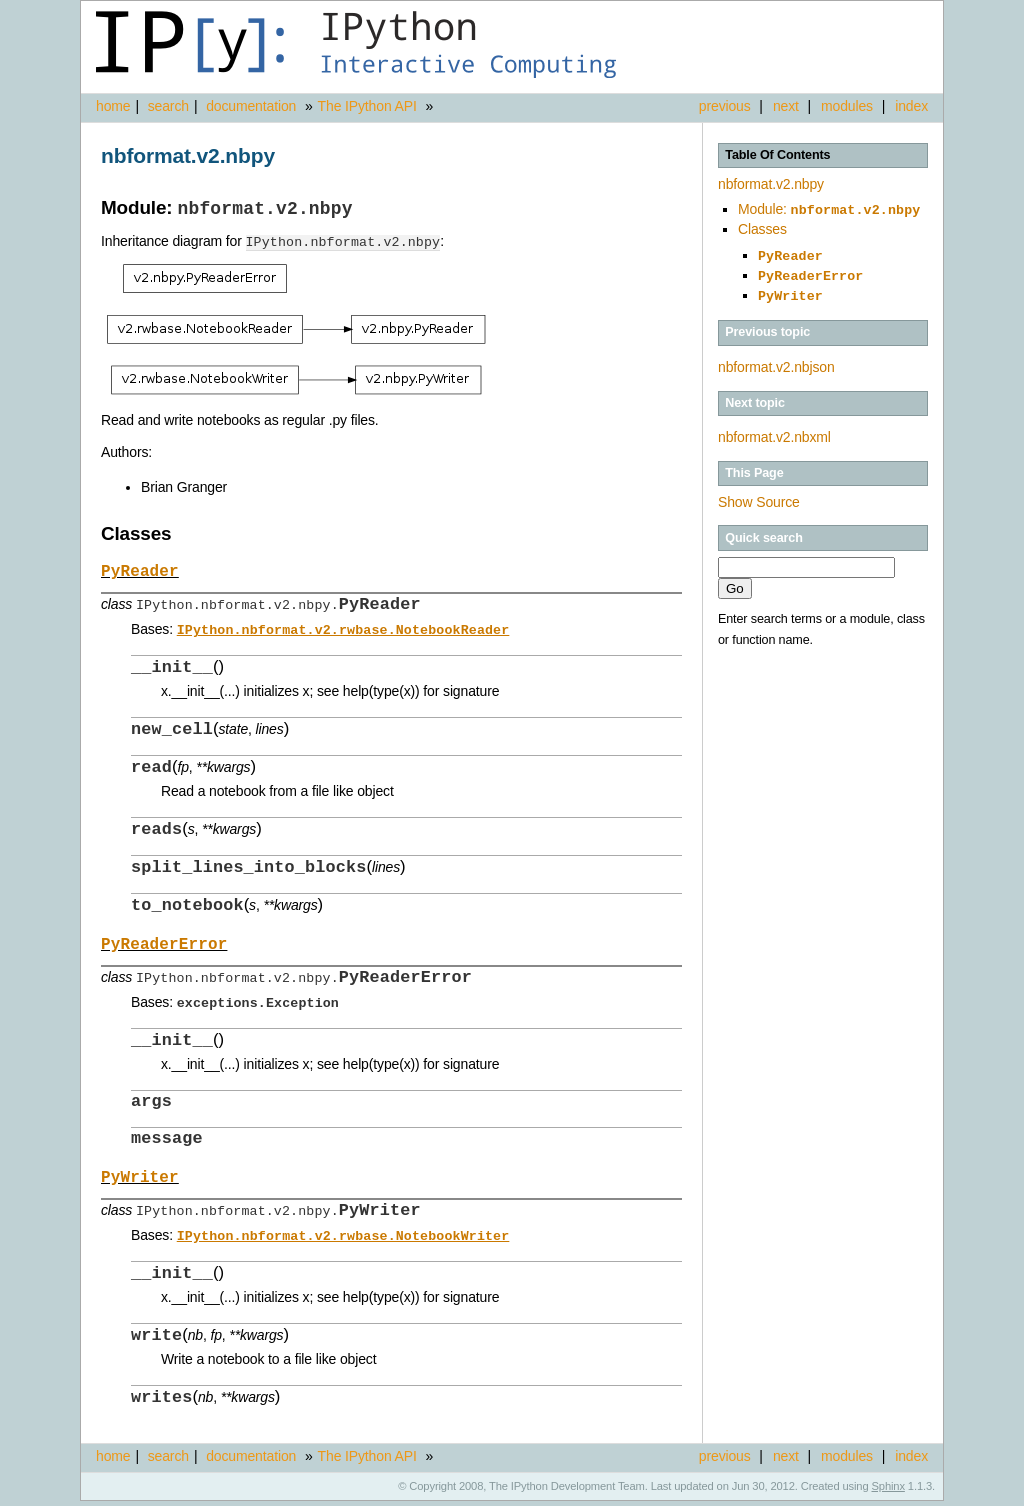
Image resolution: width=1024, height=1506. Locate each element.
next (786, 106)
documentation (253, 106)
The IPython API (367, 106)
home (113, 106)
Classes (762, 227)
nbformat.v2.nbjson (776, 359)
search (168, 106)
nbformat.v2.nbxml (774, 429)
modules (847, 106)
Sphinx (888, 1491)
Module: (829, 209)
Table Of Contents (777, 155)
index (911, 106)
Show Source (759, 494)
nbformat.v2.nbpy (771, 184)
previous (725, 106)
